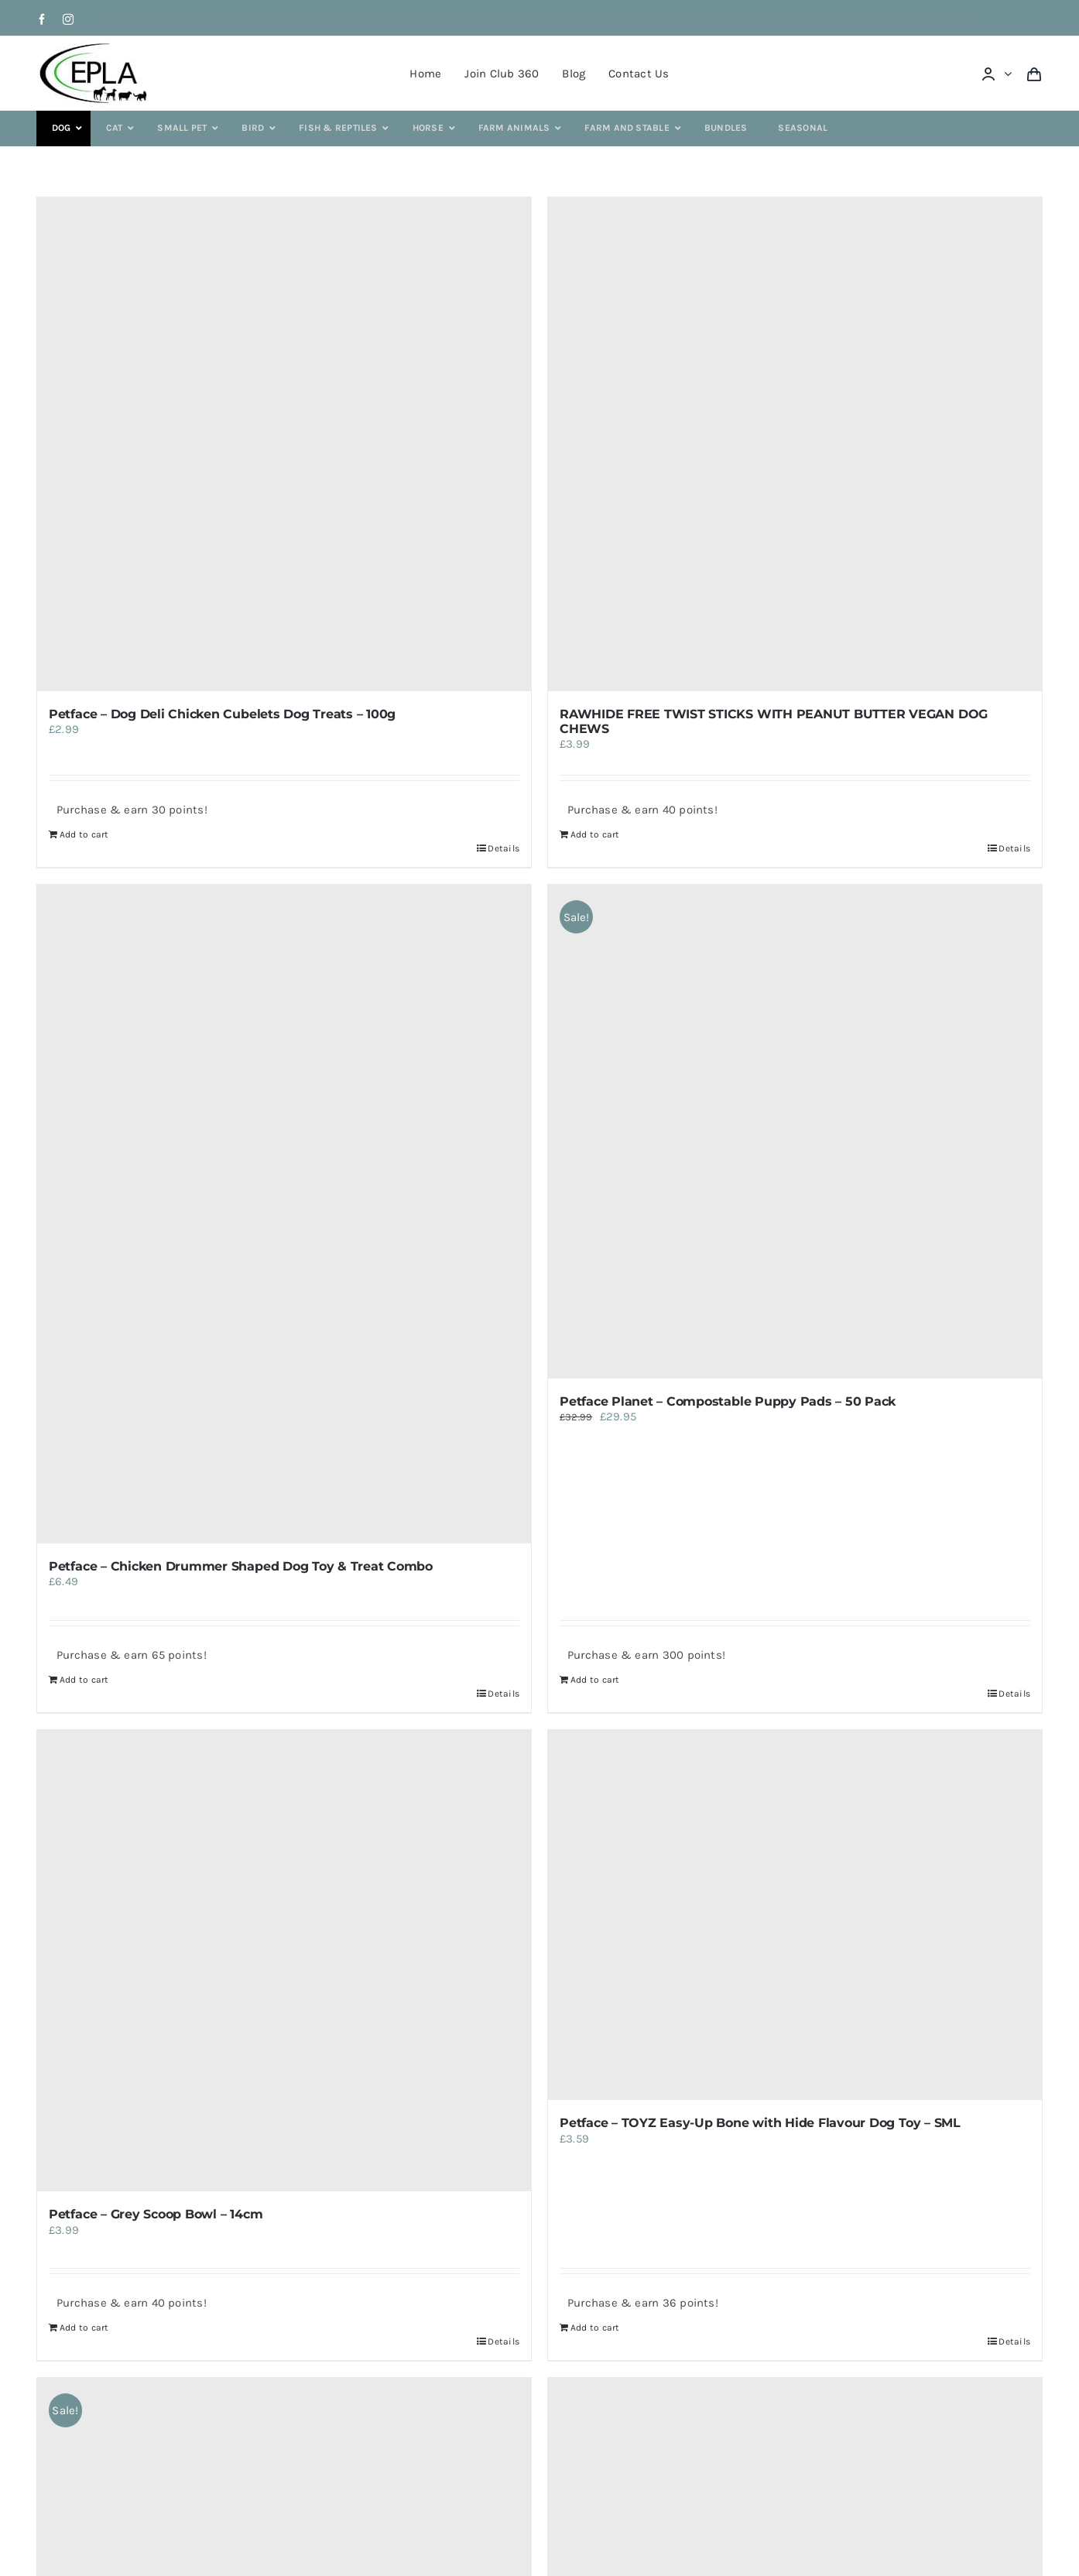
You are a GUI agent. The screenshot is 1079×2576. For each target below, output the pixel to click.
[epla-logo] (96, 46)
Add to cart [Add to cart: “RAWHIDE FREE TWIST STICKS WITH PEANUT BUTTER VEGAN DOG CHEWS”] (594, 834)
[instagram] (68, 19)
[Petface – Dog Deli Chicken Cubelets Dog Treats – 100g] (284, 444)
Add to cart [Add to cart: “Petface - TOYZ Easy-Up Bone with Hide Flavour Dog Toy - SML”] (594, 2327)
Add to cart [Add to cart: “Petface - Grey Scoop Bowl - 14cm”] (84, 2327)
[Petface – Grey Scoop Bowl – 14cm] (284, 1961)
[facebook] (41, 19)
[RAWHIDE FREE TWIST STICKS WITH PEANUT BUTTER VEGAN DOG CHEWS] (795, 444)
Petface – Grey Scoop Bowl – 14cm (155, 2214)
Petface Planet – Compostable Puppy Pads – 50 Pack (728, 1401)
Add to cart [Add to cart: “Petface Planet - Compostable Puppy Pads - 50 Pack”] (594, 1679)
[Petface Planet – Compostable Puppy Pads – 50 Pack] (795, 1132)
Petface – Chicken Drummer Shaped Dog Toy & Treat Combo (241, 1566)
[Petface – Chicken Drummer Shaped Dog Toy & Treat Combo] (284, 1214)
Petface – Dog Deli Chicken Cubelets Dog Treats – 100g (222, 714)
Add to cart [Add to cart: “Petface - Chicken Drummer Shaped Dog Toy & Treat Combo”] (84, 1679)
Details (503, 848)
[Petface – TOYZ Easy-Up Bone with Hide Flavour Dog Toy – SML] (795, 1915)
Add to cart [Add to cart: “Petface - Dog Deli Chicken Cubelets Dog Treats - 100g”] (84, 834)
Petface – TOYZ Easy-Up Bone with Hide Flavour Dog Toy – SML (760, 2122)
